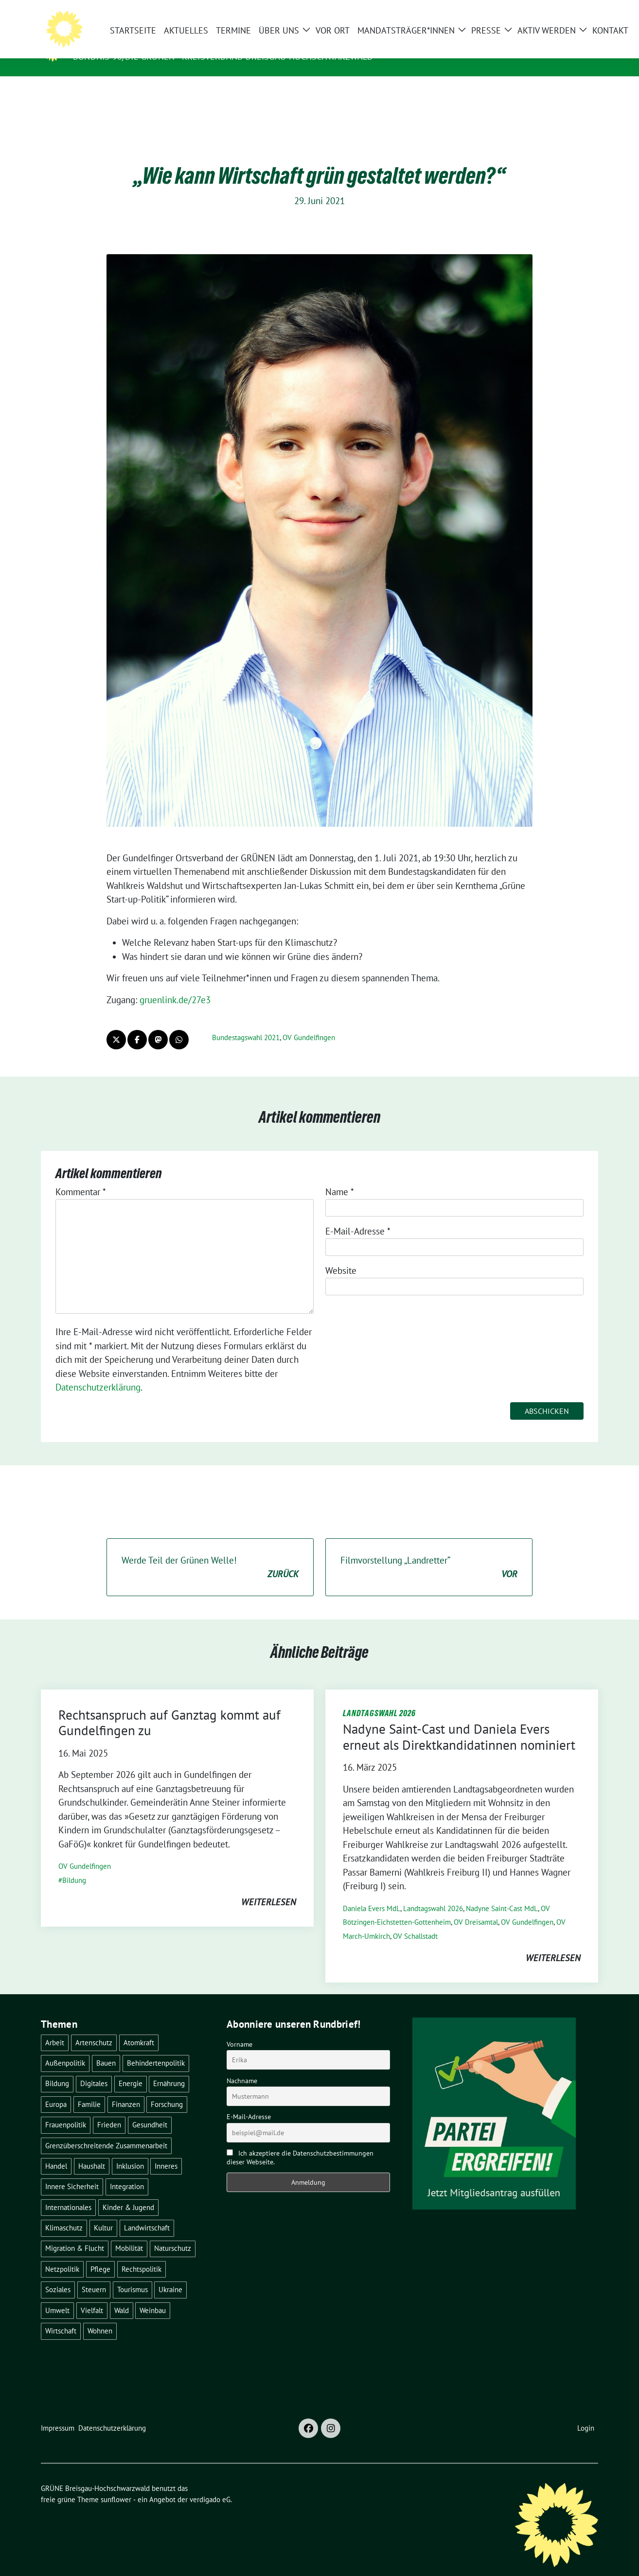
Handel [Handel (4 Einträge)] (56, 2151)
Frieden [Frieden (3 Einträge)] (109, 2109)
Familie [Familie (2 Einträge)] (89, 2089)
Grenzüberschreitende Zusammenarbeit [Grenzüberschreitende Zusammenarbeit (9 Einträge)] (106, 2130)
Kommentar (80, 1177)
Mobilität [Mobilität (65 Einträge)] (129, 2233)
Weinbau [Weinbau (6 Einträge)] (153, 2295)
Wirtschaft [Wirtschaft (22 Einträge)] (60, 2315)
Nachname (242, 2065)
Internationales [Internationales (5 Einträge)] (68, 2192)
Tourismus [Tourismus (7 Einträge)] (132, 2274)
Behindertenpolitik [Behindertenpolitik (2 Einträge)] (156, 2048)
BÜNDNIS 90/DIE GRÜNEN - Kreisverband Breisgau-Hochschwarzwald (223, 56)
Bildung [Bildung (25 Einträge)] (57, 2068)
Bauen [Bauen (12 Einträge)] (106, 2048)
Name (339, 1177)
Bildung (74, 1865)
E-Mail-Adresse (357, 1216)
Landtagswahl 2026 (433, 1893)
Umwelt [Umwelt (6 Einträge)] (57, 2295)
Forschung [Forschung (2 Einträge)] (167, 2089)
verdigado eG (210, 2484)
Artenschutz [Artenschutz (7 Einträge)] (93, 2027)
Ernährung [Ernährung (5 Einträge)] (169, 2068)
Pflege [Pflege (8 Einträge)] (100, 2254)
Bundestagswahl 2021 (246, 1022)
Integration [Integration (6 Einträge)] (127, 2171)
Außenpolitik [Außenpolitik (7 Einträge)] (65, 2048)
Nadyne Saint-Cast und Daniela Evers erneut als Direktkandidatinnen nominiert (459, 1722)
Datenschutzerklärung (98, 1372)
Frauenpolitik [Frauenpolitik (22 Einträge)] (65, 2109)
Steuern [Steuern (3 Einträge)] (94, 2274)
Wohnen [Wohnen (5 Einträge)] (100, 2315)
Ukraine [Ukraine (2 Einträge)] (170, 2274)
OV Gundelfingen (309, 1022)
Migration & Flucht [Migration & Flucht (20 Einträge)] (74, 2233)
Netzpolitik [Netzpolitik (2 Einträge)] (62, 2254)
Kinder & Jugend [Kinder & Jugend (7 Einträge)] (128, 2192)
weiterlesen (553, 1943)
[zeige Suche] (580, 11)
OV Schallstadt (415, 1921)
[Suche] (567, 11)
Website (340, 1255)
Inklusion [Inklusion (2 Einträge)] (130, 2151)
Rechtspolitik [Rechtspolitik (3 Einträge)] (141, 2254)
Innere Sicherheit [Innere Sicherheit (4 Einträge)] (72, 2171)
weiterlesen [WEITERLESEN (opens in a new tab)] (268, 1887)
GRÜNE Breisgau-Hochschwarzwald (166, 42)
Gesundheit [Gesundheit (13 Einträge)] (149, 2109)
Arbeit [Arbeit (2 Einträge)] (54, 2027)
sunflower (116, 2484)
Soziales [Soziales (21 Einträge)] (58, 2274)
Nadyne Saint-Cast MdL (502, 1893)
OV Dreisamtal (476, 1907)
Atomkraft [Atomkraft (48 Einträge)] (139, 2027)
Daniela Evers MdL (371, 1893)
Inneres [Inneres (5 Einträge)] (166, 2151)
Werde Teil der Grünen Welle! (210, 1552)
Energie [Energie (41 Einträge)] (130, 2068)
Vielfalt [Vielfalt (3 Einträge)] (92, 2295)
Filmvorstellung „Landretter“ (428, 1552)
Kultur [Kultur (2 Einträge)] (103, 2212)
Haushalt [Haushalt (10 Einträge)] (91, 2151)
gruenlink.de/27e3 (175, 985)
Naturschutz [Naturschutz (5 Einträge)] (172, 2233)
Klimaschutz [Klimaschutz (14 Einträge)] (64, 2212)
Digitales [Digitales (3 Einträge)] (93, 2068)
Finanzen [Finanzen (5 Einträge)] (126, 2089)
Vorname (239, 2029)
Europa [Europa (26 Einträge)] (56, 2089)
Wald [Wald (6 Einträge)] (121, 2295)
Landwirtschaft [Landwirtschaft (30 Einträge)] (147, 2212)
